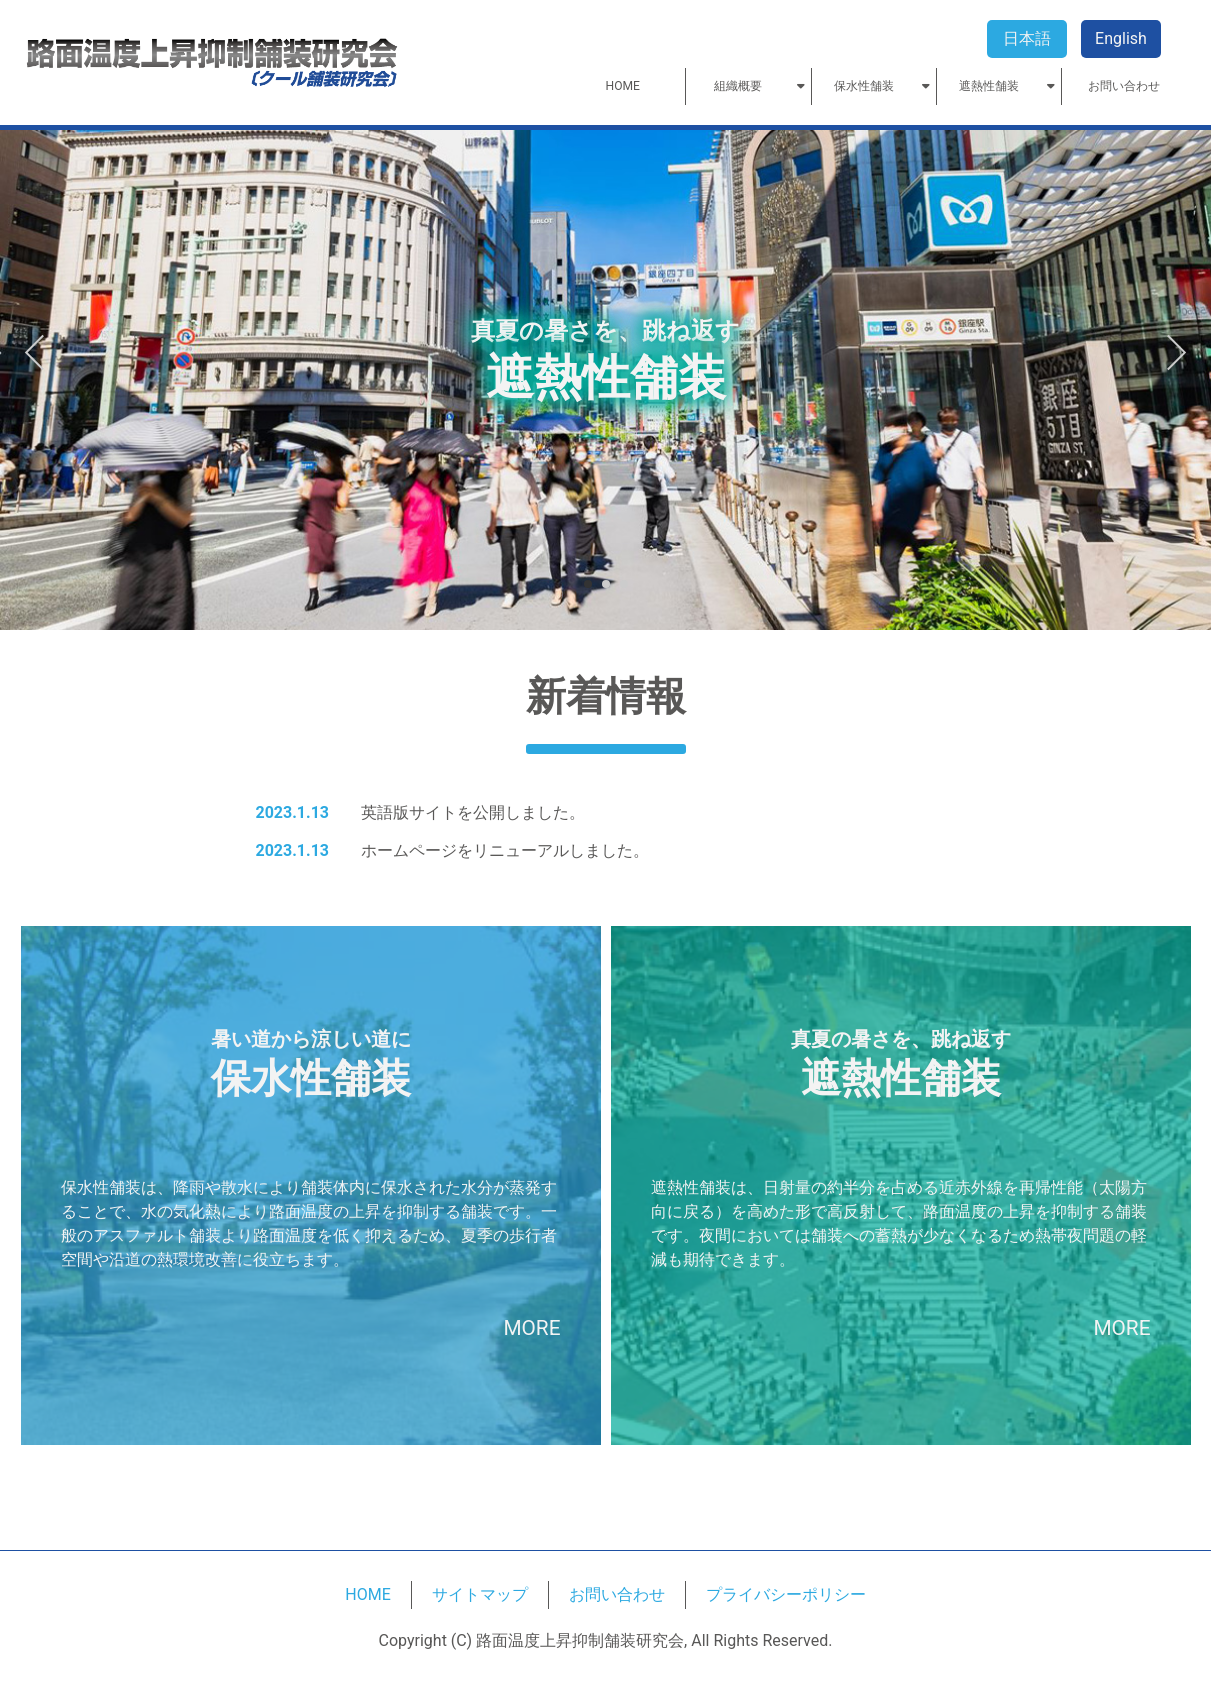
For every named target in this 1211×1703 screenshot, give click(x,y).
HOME (623, 86)
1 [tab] (588, 584)
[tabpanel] (605, 380)
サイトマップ (480, 1594)
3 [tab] (624, 584)
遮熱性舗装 (989, 86)
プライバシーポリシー (786, 1594)
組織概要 (738, 86)
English (1121, 38)
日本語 (1027, 38)
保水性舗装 (864, 86)
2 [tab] (606, 584)
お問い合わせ (1124, 86)
